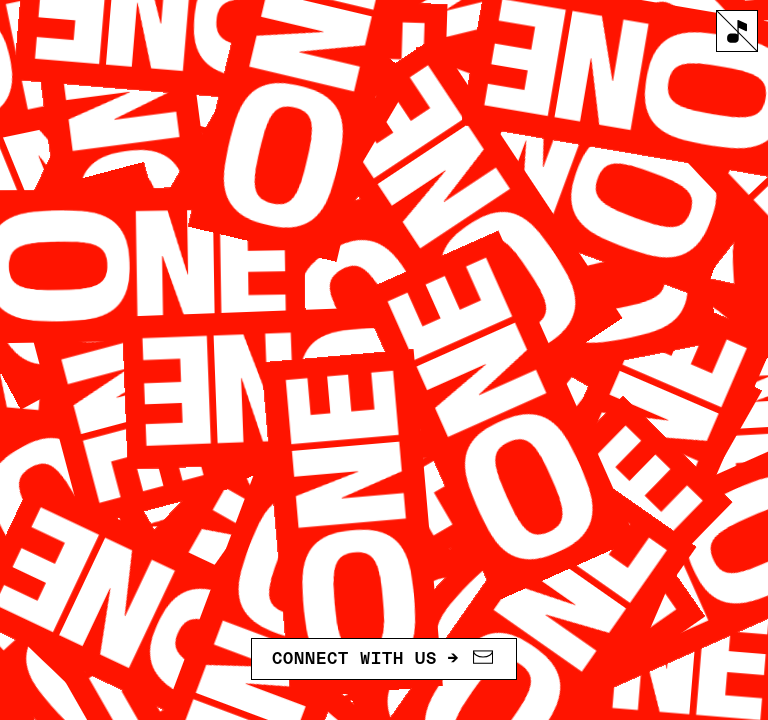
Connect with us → (384, 658)
